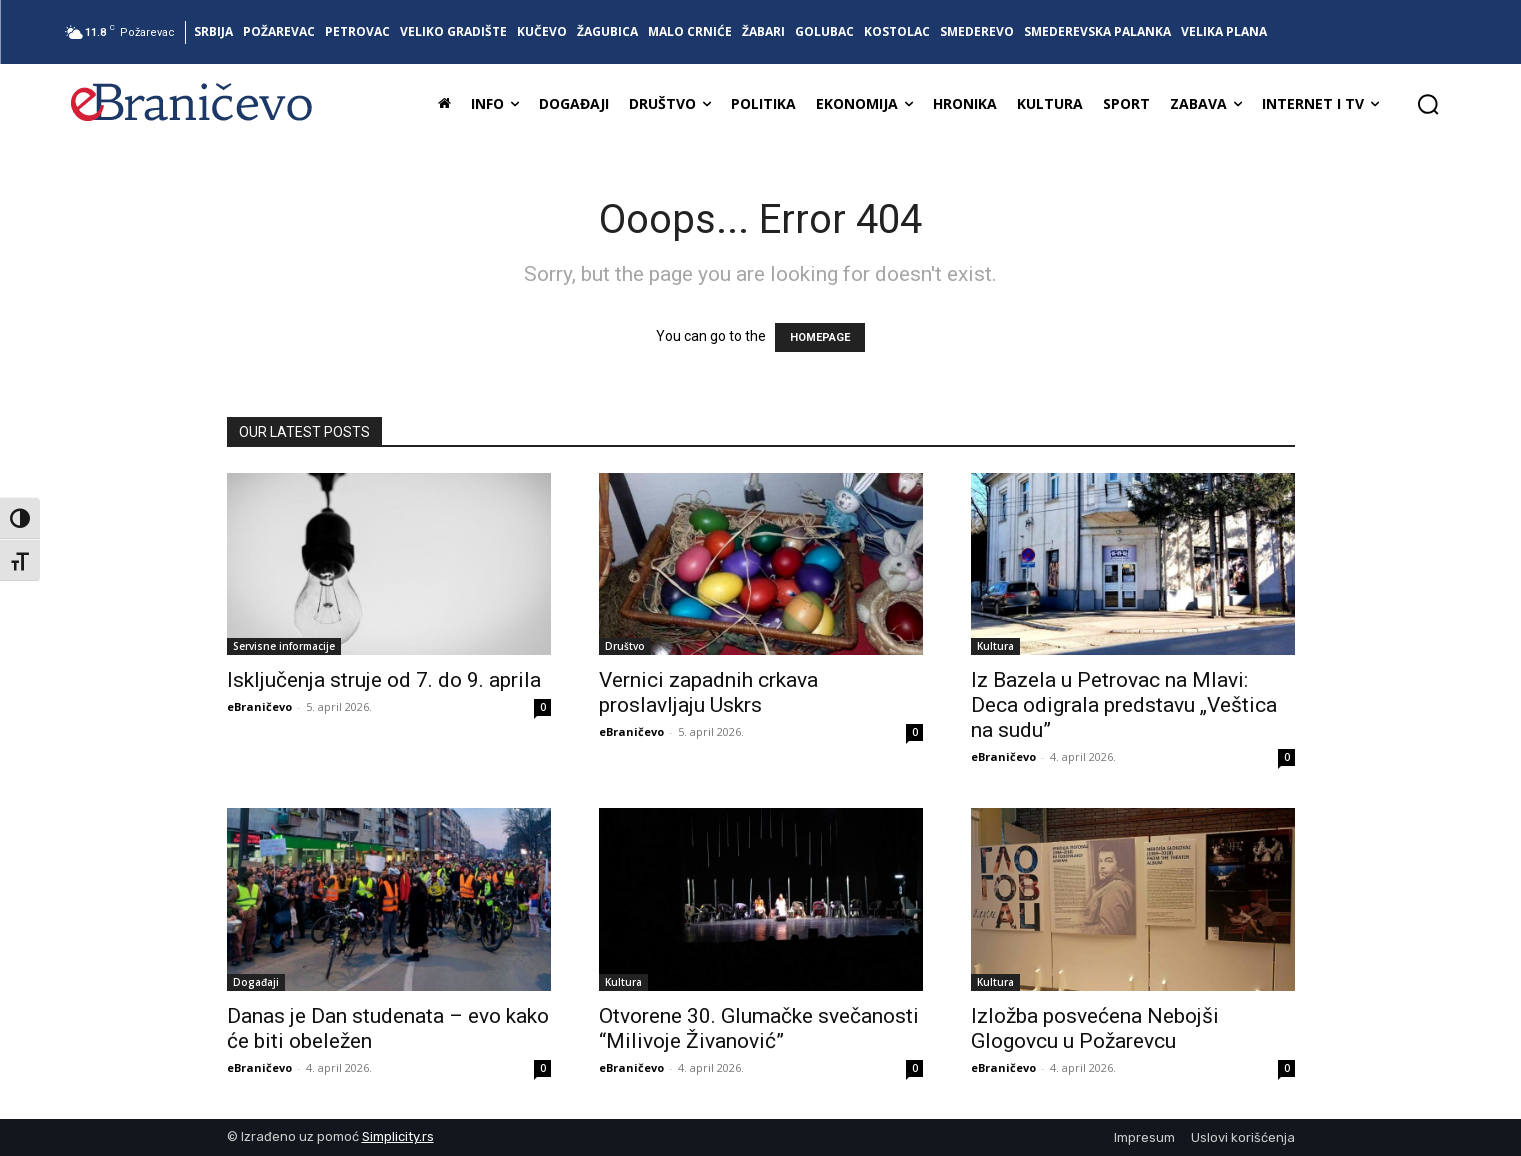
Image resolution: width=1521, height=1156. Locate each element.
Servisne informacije (284, 646)
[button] (1428, 104)
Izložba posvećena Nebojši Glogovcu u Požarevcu (1095, 1028)
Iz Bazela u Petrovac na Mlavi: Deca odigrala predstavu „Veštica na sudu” (1124, 705)
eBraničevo (259, 706)
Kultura (995, 646)
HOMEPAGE (820, 337)
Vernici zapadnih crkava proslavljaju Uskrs (708, 692)
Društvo (625, 646)
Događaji (256, 982)
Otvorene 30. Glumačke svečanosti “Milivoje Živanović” (759, 1028)
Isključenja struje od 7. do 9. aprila (384, 680)
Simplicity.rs (398, 1136)
